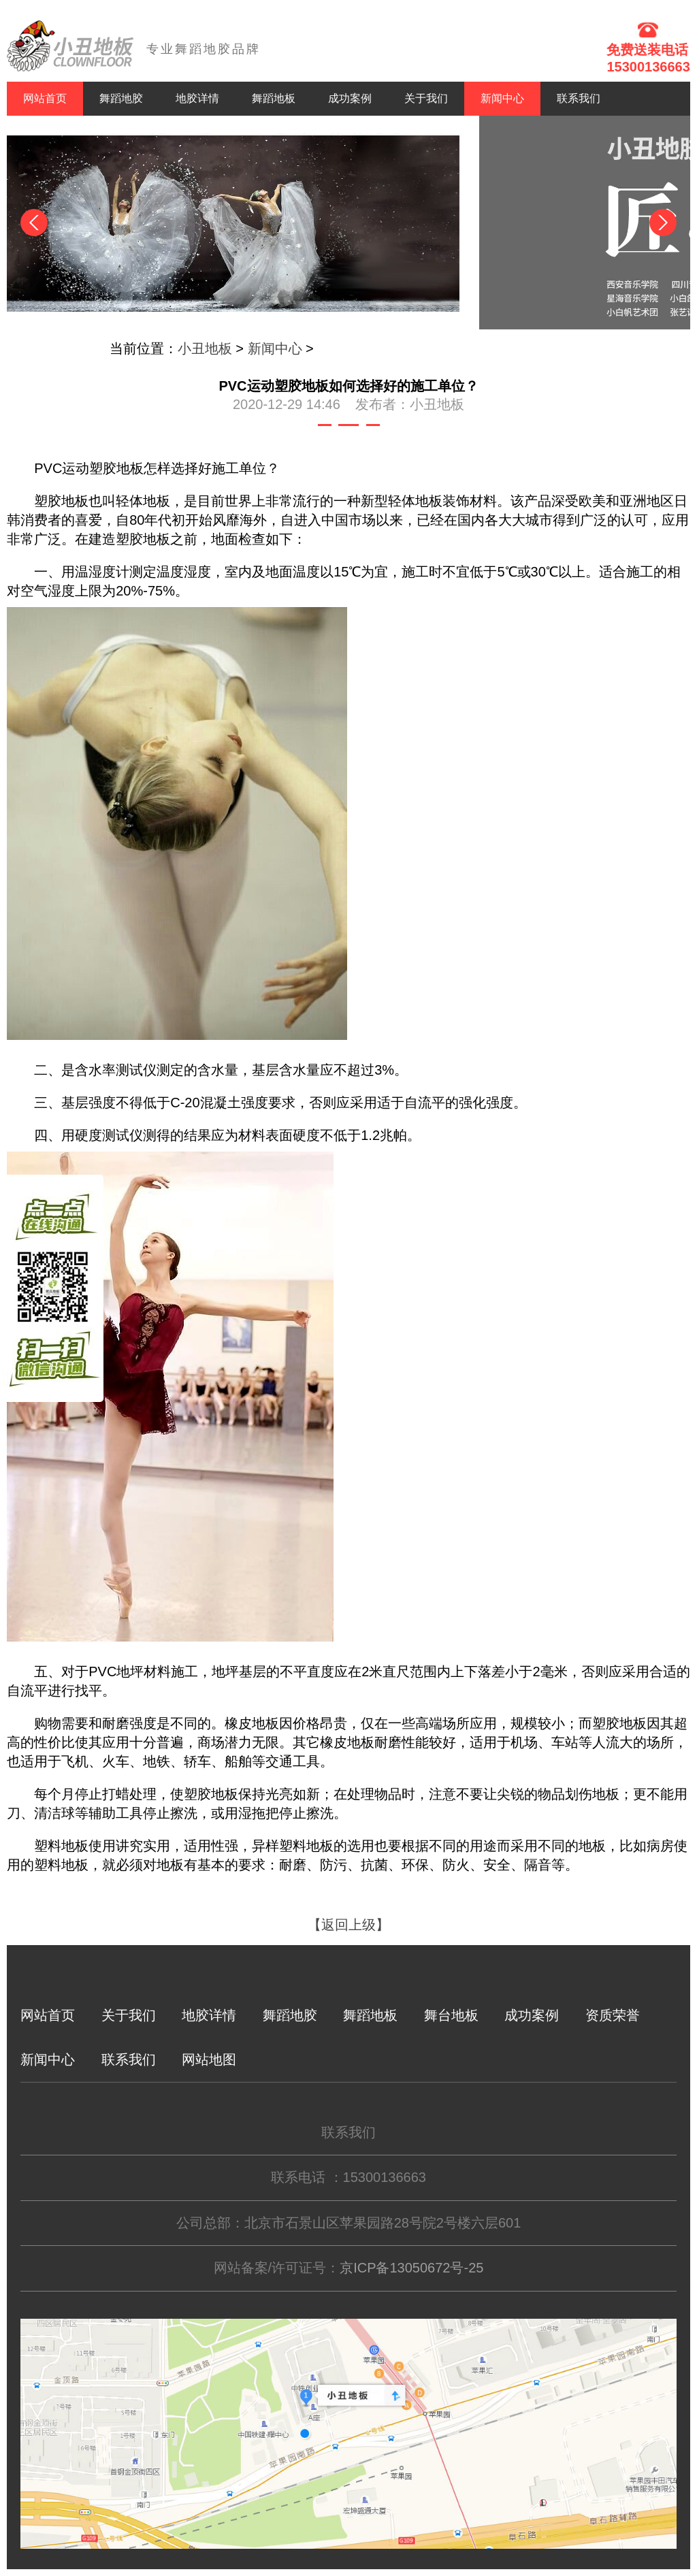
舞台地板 (451, 2015)
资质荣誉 (612, 2015)
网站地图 (209, 2059)
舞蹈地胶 (121, 98)
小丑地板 (205, 348)
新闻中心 (502, 98)
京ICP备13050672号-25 (411, 2267)
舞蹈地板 (273, 98)
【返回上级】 (348, 1924)
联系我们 (578, 98)
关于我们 (426, 98)
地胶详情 (197, 98)
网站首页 (45, 98)
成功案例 (350, 98)
